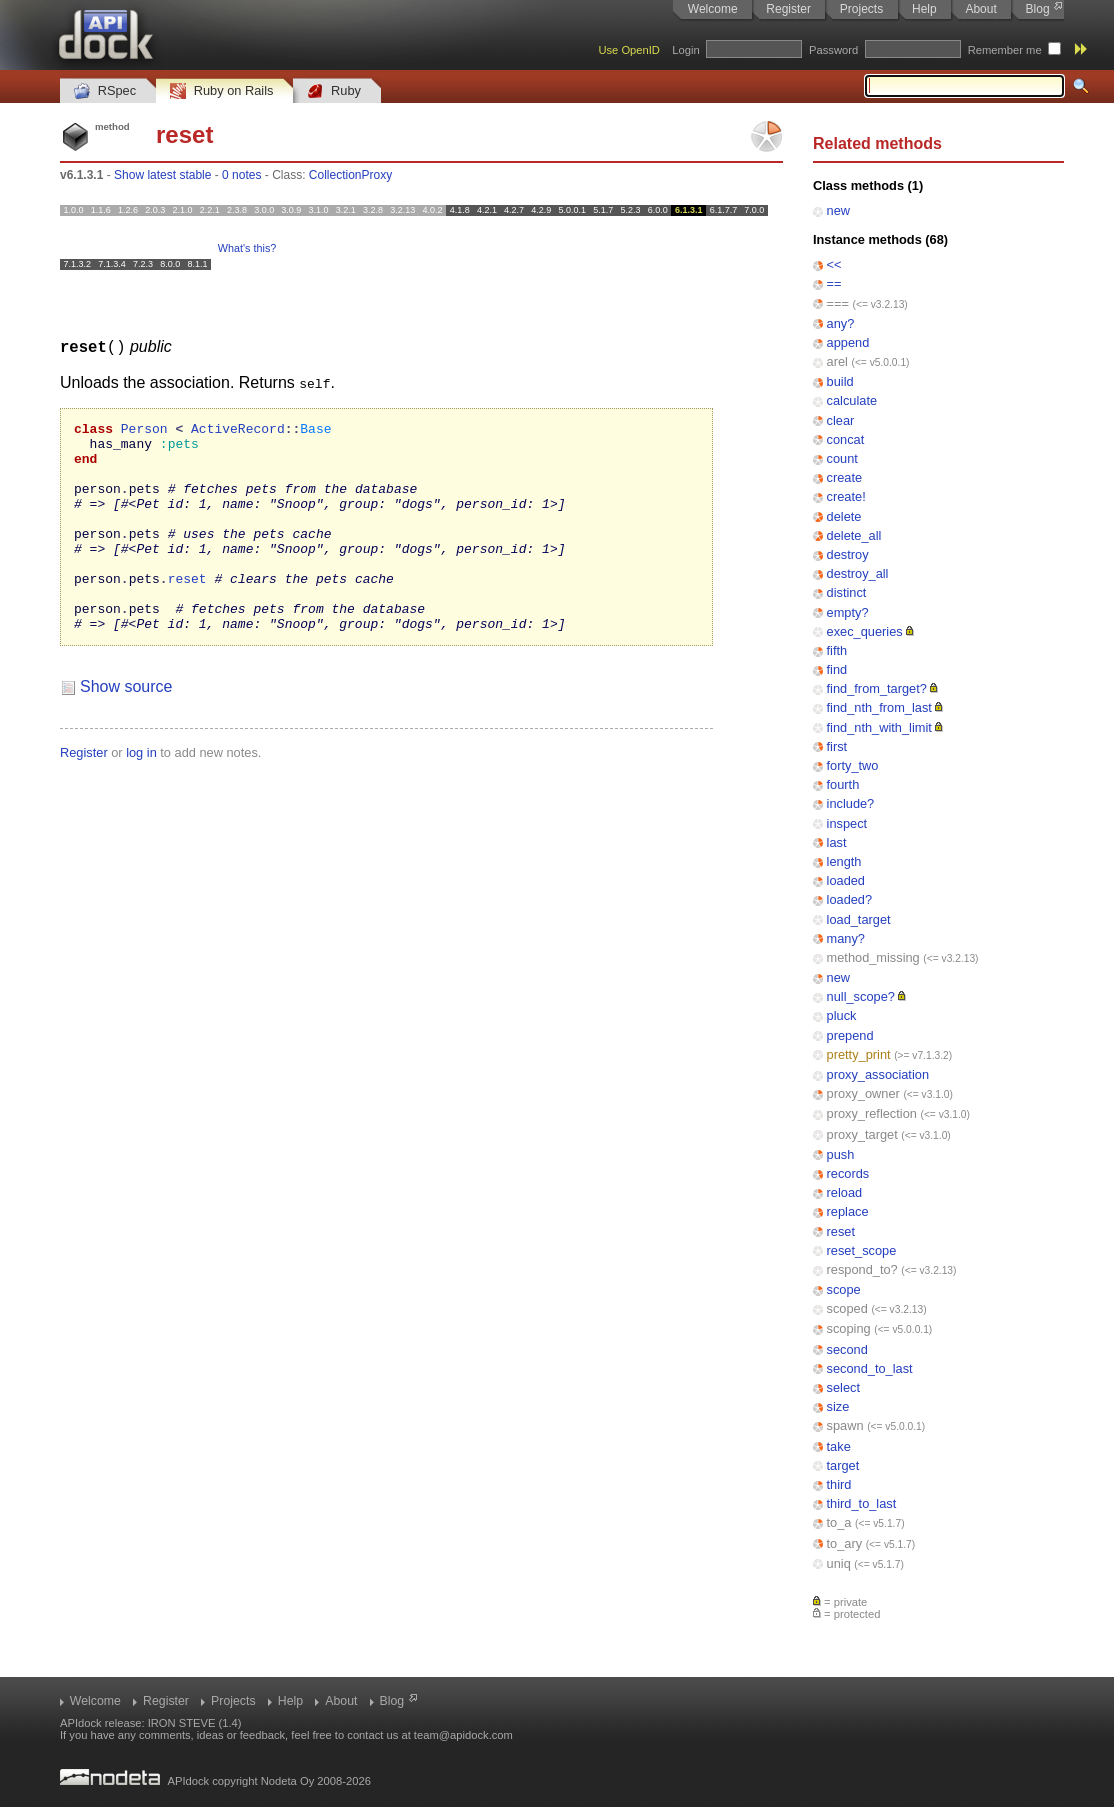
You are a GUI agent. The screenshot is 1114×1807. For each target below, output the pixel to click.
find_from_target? (877, 688)
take (839, 1446)
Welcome (713, 9)
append (848, 342)
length (844, 861)
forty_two (853, 765)
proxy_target (862, 1134)
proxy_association (878, 1074)
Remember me (1005, 50)
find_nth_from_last (879, 707)
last (837, 842)
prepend (850, 1035)
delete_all (854, 535)
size (838, 1406)
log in (141, 793)
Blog (1038, 9)
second (847, 1349)
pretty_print (859, 1054)
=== (838, 303)
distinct (847, 592)
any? (841, 323)
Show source (126, 727)
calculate (852, 400)
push (841, 1154)
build (840, 381)
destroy (848, 554)
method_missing (873, 957)
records (848, 1173)
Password (833, 50)
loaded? (850, 899)
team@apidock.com (463, 1735)
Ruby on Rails (221, 91)
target (843, 1465)
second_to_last (870, 1368)
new (838, 210)
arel (837, 361)
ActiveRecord (238, 430)
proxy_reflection (872, 1113)
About (980, 9)
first (837, 746)
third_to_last (862, 1503)
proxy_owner (863, 1093)
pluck (842, 1015)
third (839, 1484)
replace (848, 1211)
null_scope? (861, 996)
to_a (839, 1522)
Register (788, 9)
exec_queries (865, 631)
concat (846, 439)
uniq (839, 1563)
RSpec (105, 91)
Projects (861, 9)
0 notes (241, 175)
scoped (847, 1308)
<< (834, 264)
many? (846, 938)
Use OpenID (629, 50)
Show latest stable (162, 175)
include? (851, 803)
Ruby (334, 91)
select (843, 1387)
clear (841, 420)
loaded (846, 880)
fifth (837, 650)
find (837, 669)
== (834, 283)
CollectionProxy (350, 175)
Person (144, 430)
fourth (843, 784)
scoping (849, 1328)
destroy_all (858, 573)
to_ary (845, 1543)
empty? (848, 612)
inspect (847, 823)
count (842, 458)
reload (845, 1192)
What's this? (247, 248)
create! (846, 496)
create (845, 477)
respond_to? (862, 1269)
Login (685, 50)
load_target (859, 919)
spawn (845, 1425)
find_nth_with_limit (879, 727)
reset (841, 1231)
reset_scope (862, 1250)
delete (844, 516)
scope (844, 1289)
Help (924, 9)
